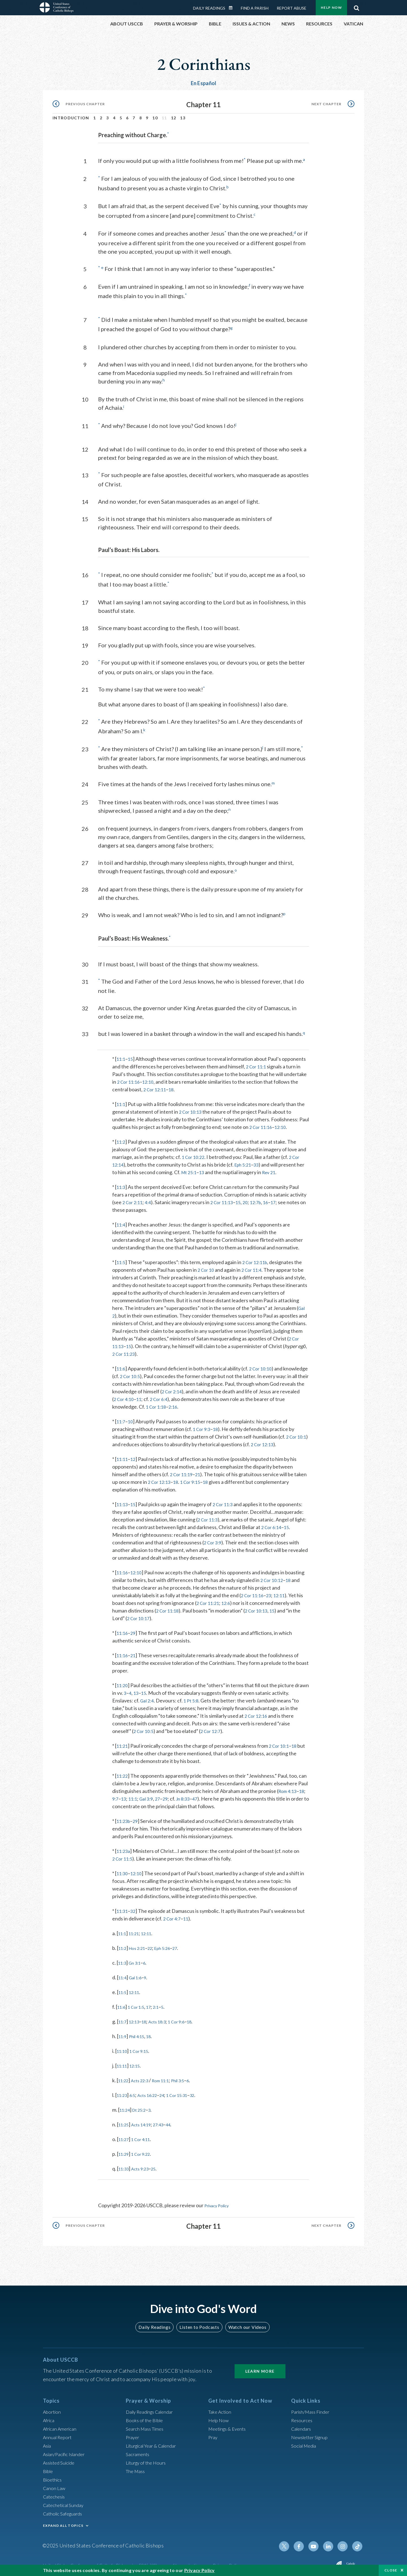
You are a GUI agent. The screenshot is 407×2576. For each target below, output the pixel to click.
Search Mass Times (146, 2424)
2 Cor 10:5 (156, 1372)
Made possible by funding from (301, 2562)
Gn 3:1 (138, 1959)
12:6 (229, 1599)
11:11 (122, 1455)
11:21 (122, 1742)
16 (275, 1198)
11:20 (122, 1681)
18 (174, 1085)
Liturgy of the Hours (148, 2458)
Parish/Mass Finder (312, 2407)
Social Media (305, 2441)
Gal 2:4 (147, 1696)
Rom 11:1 (168, 2076)
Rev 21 (281, 1168)
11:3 (121, 1183)
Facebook (303, 2542)
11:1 (121, 1055)
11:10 (123, 2047)
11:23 (123, 2091)
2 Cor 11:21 (209, 1599)
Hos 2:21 (141, 1944)
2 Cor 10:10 (263, 1364)
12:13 (137, 2017)
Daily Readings (209, 8)
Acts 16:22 (153, 2091)
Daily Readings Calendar (232, 8)
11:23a (124, 1847)
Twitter (290, 2542)
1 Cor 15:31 (188, 2091)
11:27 (124, 2135)
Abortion (53, 2407)
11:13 (122, 1500)
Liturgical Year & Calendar (154, 2441)
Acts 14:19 (145, 2120)
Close (390, 2570)
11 (183, 1395)
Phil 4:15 (140, 2032)
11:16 (122, 1568)
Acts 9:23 (144, 2164)
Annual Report (59, 2433)
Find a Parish (255, 8)
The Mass (136, 2466)
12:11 (283, 1591)
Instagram (344, 2542)
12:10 (151, 1078)
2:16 (208, 1403)
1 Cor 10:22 (194, 1153)
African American (61, 2424)
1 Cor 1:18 (189, 1403)
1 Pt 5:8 (193, 1696)
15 (132, 1055)
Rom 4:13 (288, 1787)
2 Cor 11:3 (226, 1500)
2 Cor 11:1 (257, 1062)
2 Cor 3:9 (214, 1538)
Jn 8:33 (189, 1795)
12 (173, 117)
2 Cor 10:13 (191, 1108)
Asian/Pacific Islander (66, 2449)
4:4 (150, 1198)
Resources (302, 2416)
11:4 (121, 1220)
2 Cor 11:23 (125, 1350)
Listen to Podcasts (199, 2322)
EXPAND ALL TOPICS (63, 2521)
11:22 (122, 1772)
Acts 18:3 (164, 2017)
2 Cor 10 (207, 1266)
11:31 (122, 1907)
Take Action (220, 2407)
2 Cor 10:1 (281, 1742)
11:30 (122, 1869)
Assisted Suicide (61, 2458)
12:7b (263, 1198)
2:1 (162, 2003)
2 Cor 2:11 (133, 1198)
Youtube (317, 2542)
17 (283, 1198)
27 (162, 1795)
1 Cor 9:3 (203, 1425)
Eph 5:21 (245, 1160)
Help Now (331, 7)
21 (201, 1470)
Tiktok (358, 2542)
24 (170, 2091)
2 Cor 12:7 (214, 1727)
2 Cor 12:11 (156, 1085)
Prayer (133, 2433)
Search (356, 6)
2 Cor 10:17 (139, 1614)
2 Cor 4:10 (166, 1395)
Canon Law (55, 2483)
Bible (49, 2466)
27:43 (166, 2120)
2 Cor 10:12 (273, 1576)
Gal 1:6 (138, 1973)
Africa (49, 2416)
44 (178, 2120)
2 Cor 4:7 (173, 1914)
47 (202, 1795)
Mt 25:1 (198, 1168)
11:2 (121, 1138)
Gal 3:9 (149, 1795)
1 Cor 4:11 (145, 2135)
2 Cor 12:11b (257, 1258)
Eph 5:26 (171, 1944)
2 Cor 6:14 (272, 1523)
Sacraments (138, 2449)
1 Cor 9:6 (187, 2017)
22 (156, 1944)
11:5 (121, 1258)
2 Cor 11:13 (226, 1198)
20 (252, 1198)
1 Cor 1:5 (140, 2003)
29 (134, 1629)
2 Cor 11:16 (129, 1078)
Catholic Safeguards (65, 2509)
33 (260, 1160)
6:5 (135, 2091)
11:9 (123, 2032)
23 (271, 1591)
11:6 (121, 1364)
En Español (204, 83)
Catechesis (55, 2492)
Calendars (302, 2424)
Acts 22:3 (143, 2076)
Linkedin (331, 2542)
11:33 (124, 2164)
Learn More (260, 2366)
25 (160, 2164)
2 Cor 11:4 (254, 1266)
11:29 (124, 2150)
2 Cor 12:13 (276, 1440)
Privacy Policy (219, 2201)
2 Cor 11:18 (168, 1606)
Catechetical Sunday (65, 2500)
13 (182, 117)
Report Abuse (291, 8)
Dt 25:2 (143, 2106)
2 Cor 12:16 (257, 1712)
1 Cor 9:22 (145, 2150)
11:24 (126, 2106)
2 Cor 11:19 (182, 1470)
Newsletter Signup (311, 2433)
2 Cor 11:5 (123, 1854)
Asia (48, 2441)
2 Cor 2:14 (208, 1387)
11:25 (124, 2120)
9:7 (115, 1795)
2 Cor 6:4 (205, 1395)
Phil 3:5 (189, 2076)
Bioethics (53, 2475)
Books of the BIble (146, 2416)
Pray (213, 2433)
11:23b (124, 1817)
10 (155, 117)
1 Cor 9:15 (208, 1478)
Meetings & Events (229, 2424)
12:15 (138, 2061)
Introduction (71, 117)
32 (134, 1907)
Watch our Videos (244, 2322)
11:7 (121, 1417)
